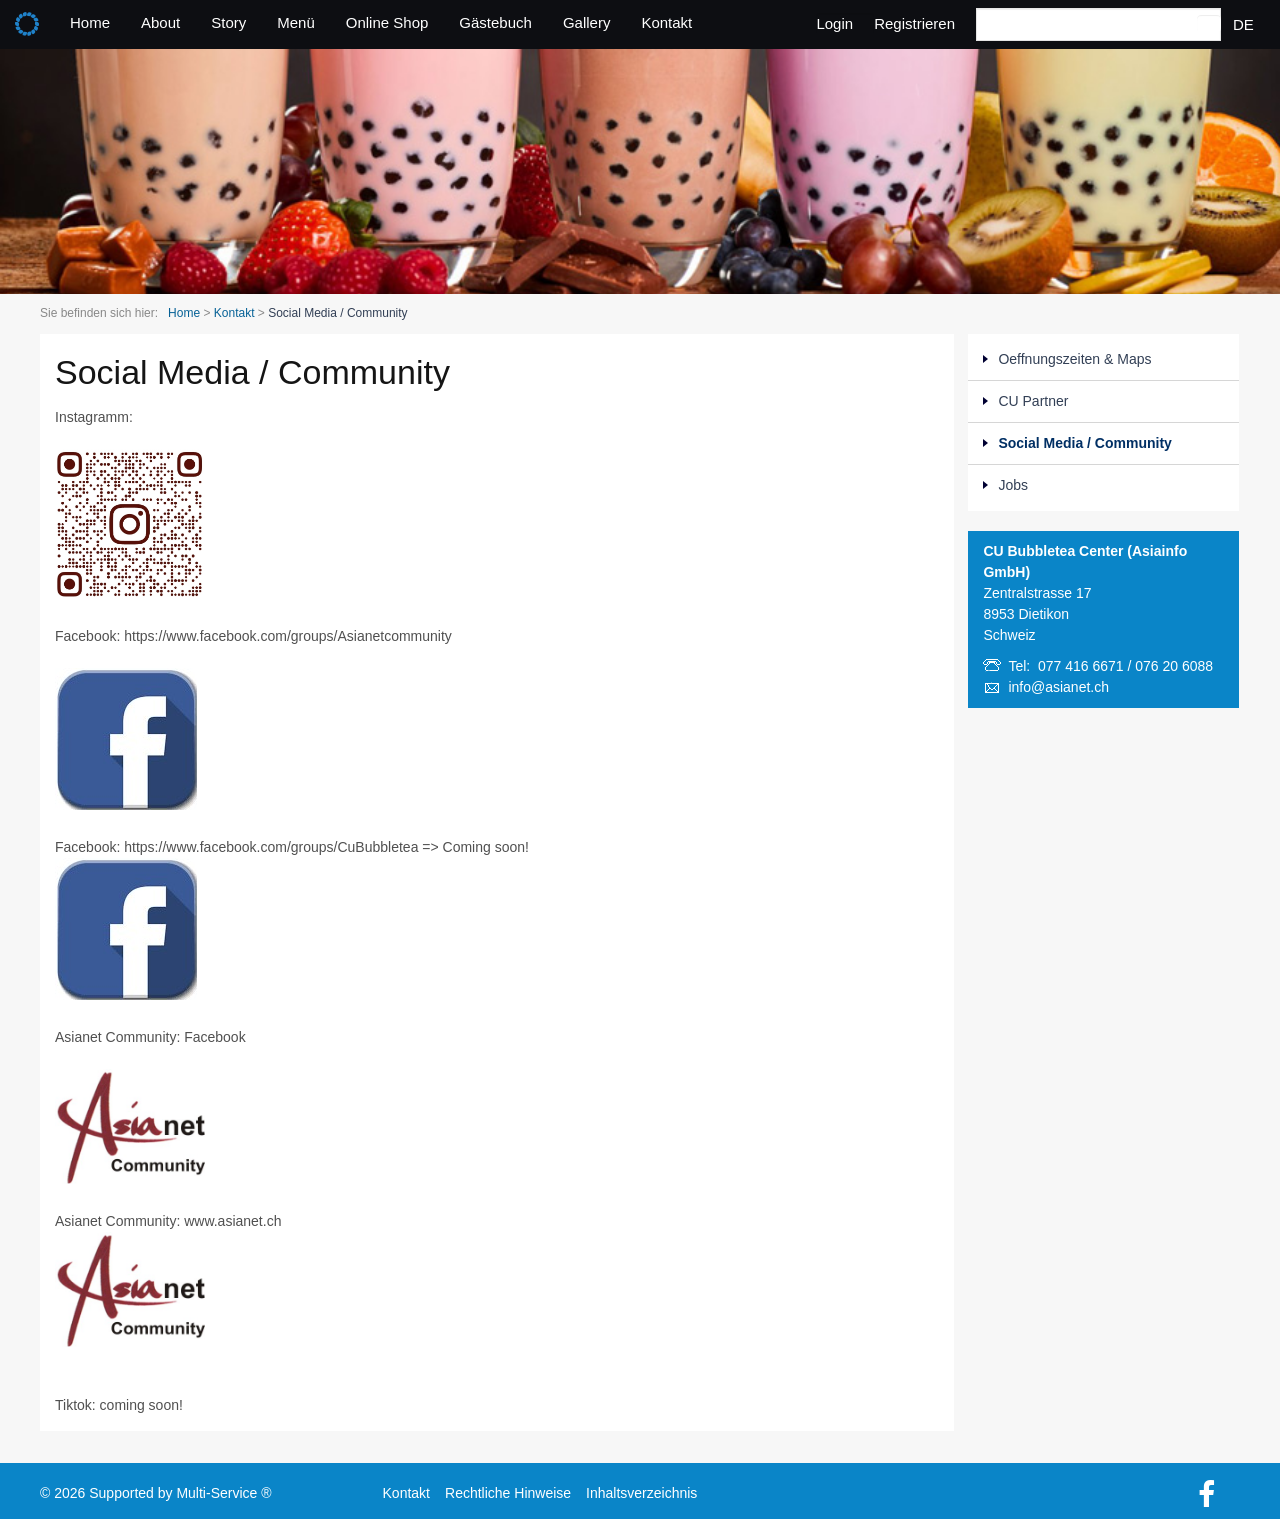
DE (1243, 24)
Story (228, 22)
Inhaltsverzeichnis (641, 1491)
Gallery (587, 22)
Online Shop (387, 22)
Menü (296, 22)
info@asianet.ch (1058, 687)
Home (90, 22)
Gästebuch (495, 22)
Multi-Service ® (223, 1491)
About (160, 22)
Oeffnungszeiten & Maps (1074, 359)
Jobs (1013, 485)
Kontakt (666, 22)
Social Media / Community (1084, 443)
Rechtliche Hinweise (508, 1491)
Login (834, 23)
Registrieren (914, 23)
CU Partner (1033, 401)
